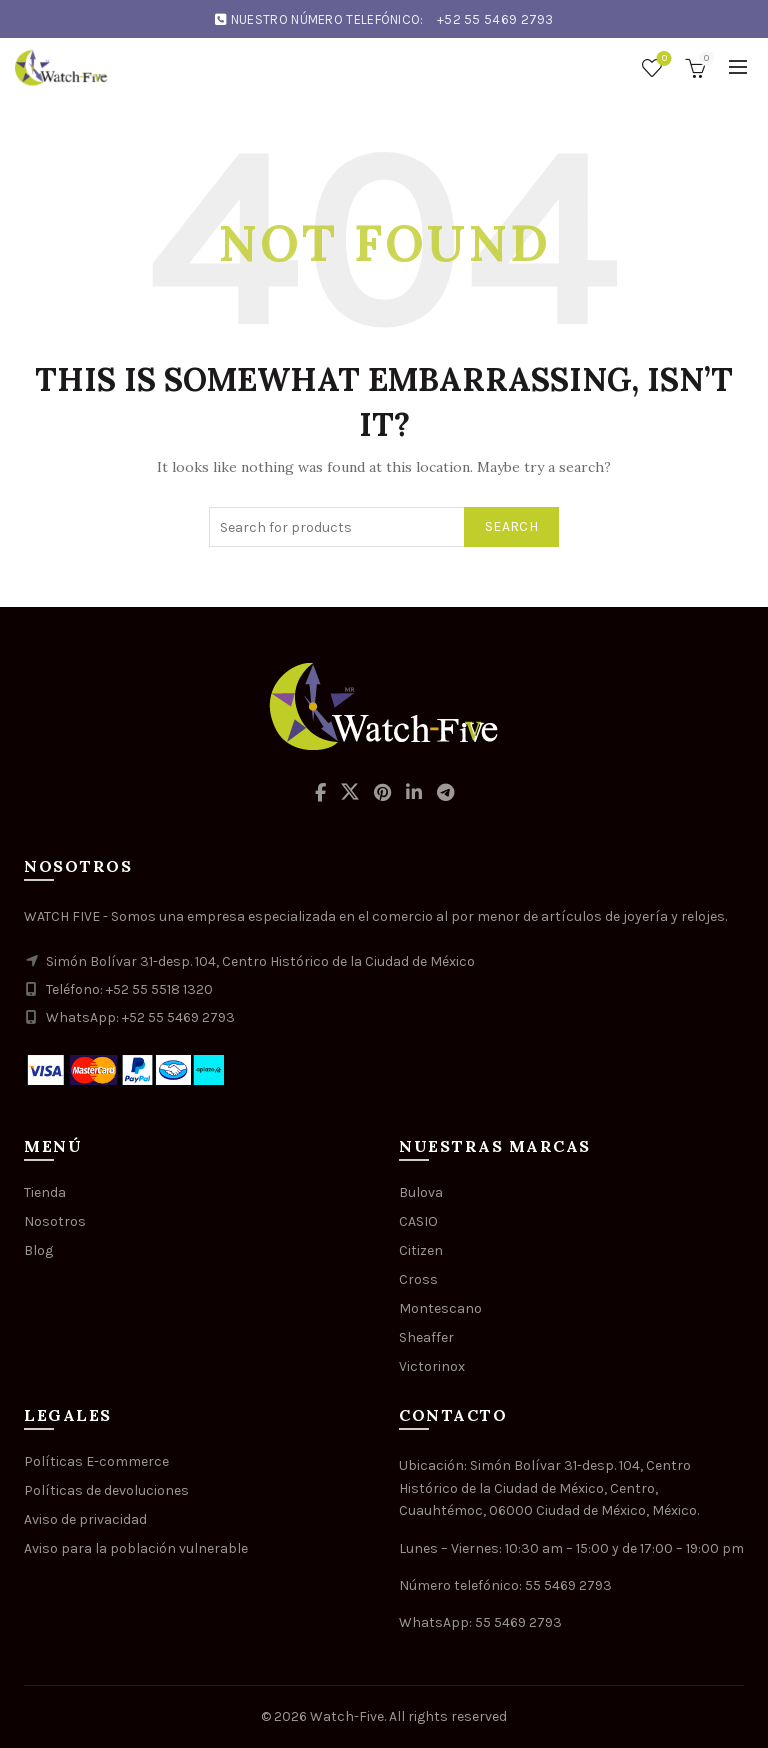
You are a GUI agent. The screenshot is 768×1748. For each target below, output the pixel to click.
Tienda (45, 1192)
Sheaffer (426, 1337)
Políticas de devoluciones (106, 1490)
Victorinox (432, 1366)
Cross (418, 1279)
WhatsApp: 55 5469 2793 (480, 1622)
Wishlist (662, 59)
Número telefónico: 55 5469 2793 (505, 1585)
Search (511, 526)
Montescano (440, 1308)
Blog (38, 1250)
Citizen (421, 1250)
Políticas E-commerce (96, 1461)
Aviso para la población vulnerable (136, 1548)
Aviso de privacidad (85, 1519)
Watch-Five (347, 1716)
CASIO (418, 1221)
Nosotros (55, 1221)
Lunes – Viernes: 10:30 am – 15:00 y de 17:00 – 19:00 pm (571, 1548)
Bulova (421, 1192)
